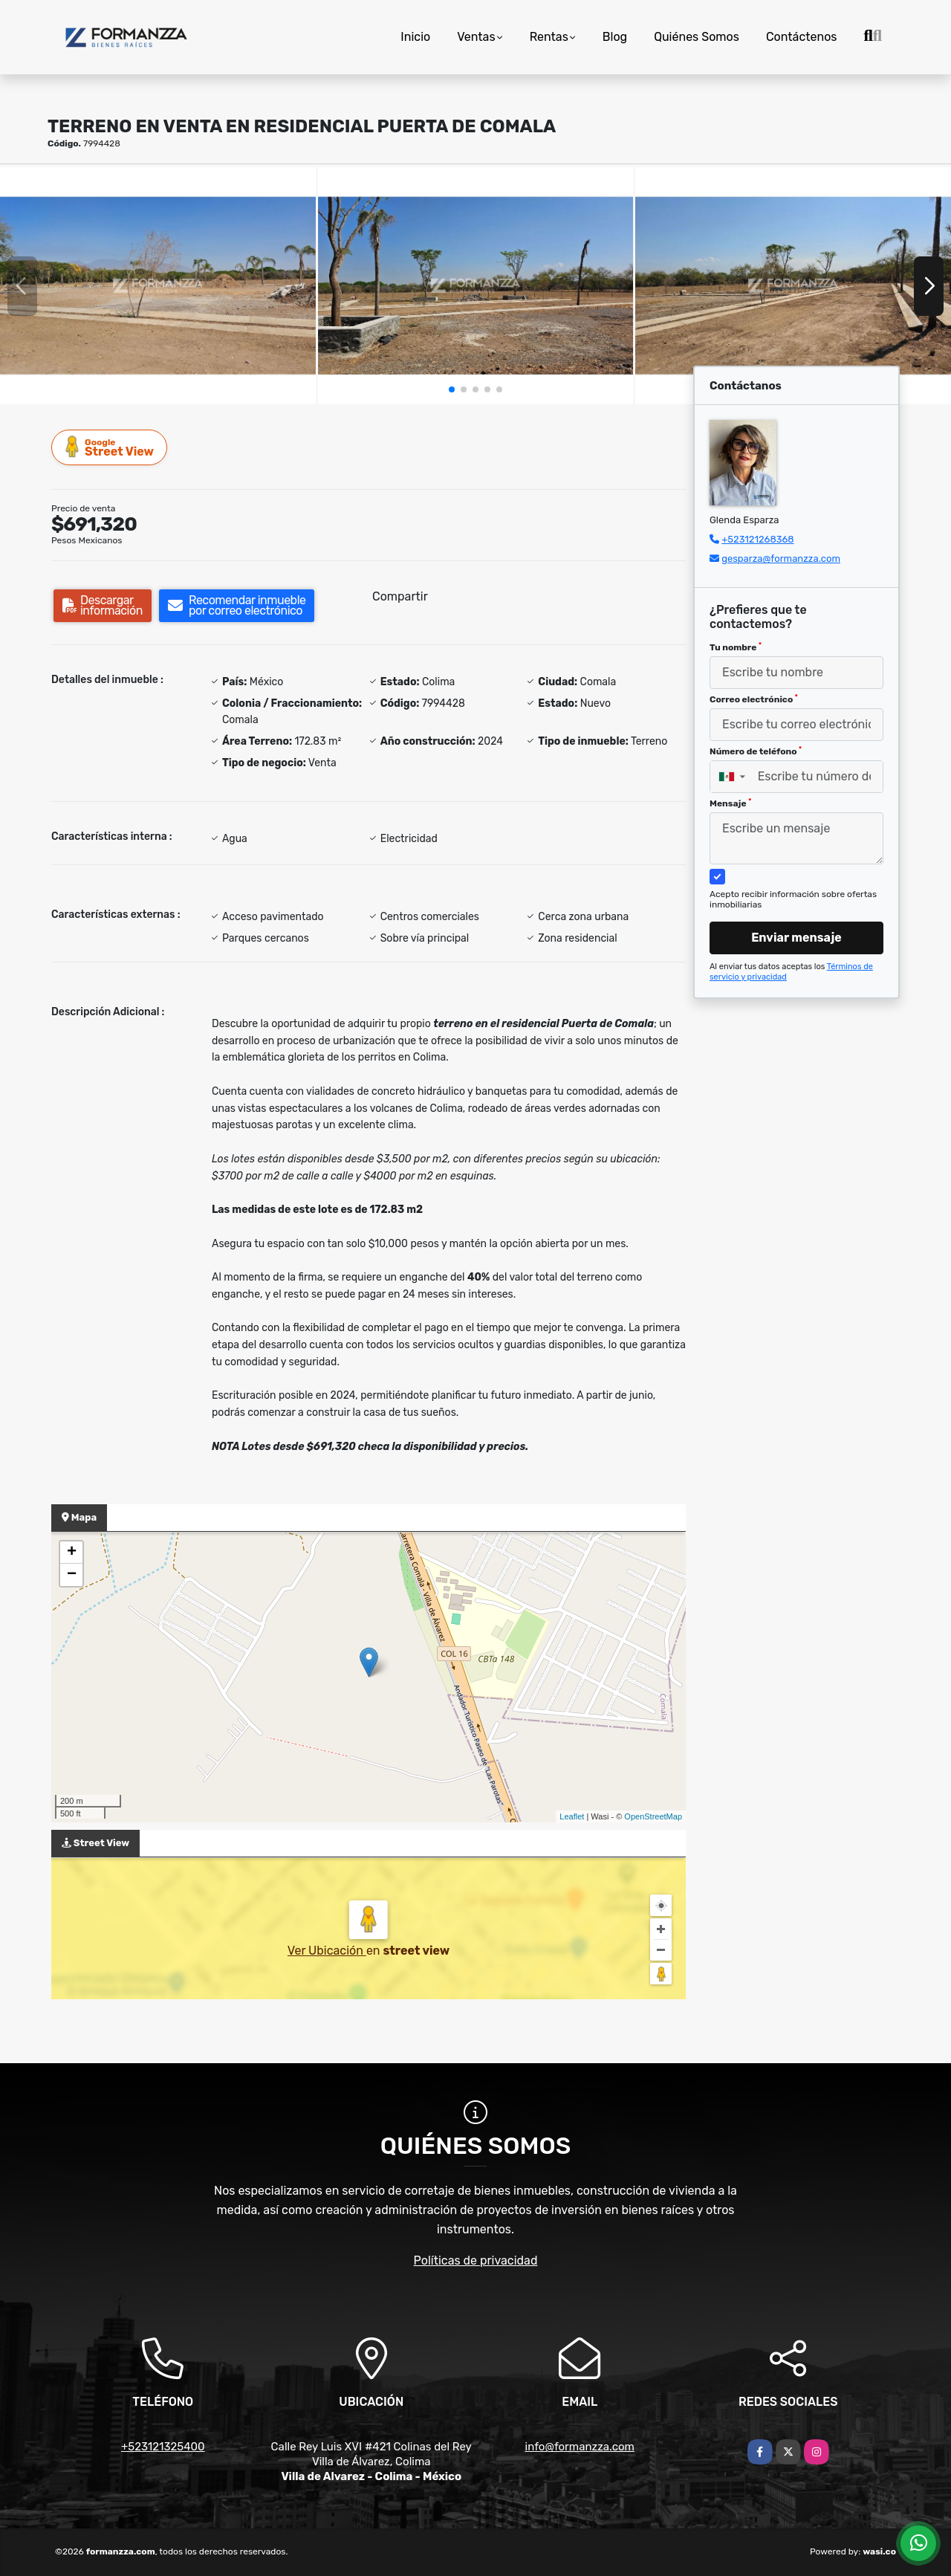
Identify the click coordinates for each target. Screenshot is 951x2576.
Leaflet (571, 1816)
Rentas (549, 37)
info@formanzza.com (579, 2446)
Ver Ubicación (327, 1951)
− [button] (72, 1575)
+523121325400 (163, 2446)
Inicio (415, 37)
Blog (615, 37)
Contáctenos (801, 37)
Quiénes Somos (696, 37)
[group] (158, 285)
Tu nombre (736, 647)
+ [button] (72, 1552)
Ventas (476, 37)
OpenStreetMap (653, 1816)
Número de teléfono (756, 751)
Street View (110, 447)
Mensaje (730, 803)
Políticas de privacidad (476, 2260)
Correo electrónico (754, 699)
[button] (452, 389)
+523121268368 (757, 539)
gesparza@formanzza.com (780, 558)
